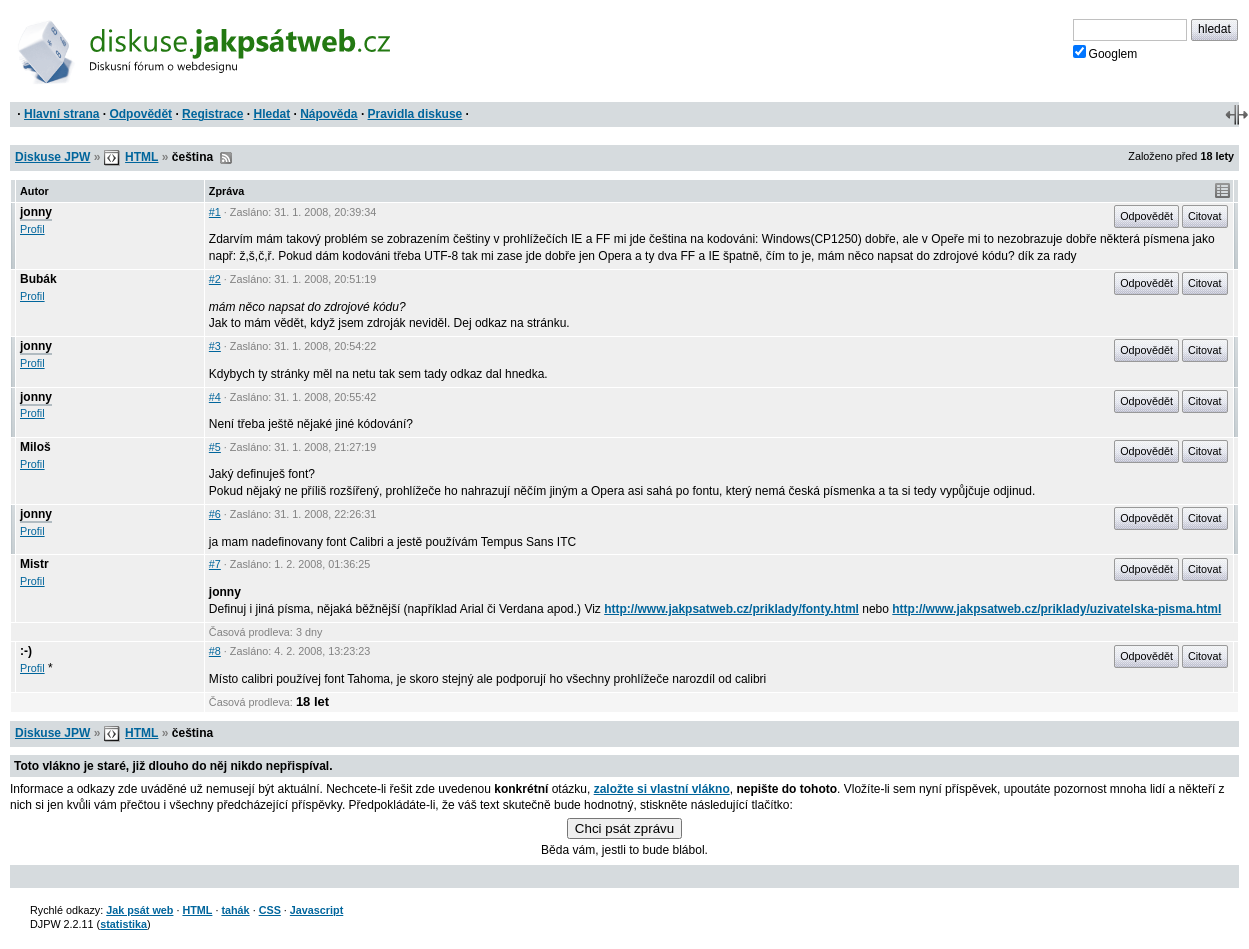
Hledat (271, 114)
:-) (26, 651)
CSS (270, 910)
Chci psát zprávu (624, 828)
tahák (235, 910)
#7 (215, 564)
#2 (215, 279)
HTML (141, 157)
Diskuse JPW (52, 157)
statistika (123, 924)
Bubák (38, 279)
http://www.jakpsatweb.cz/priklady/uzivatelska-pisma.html (1056, 609)
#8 (215, 651)
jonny (36, 212)
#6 (215, 514)
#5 (215, 447)
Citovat (1205, 216)
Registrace (212, 114)
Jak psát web (139, 910)
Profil (32, 229)
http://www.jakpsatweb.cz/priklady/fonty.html (731, 609)
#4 (215, 397)
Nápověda (328, 114)
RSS (226, 158)
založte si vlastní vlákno (662, 789)
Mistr (34, 564)
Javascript (316, 910)
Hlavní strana (61, 114)
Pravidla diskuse (415, 114)
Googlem (1105, 53)
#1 (215, 212)
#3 (215, 346)
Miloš (35, 447)
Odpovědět (140, 114)
